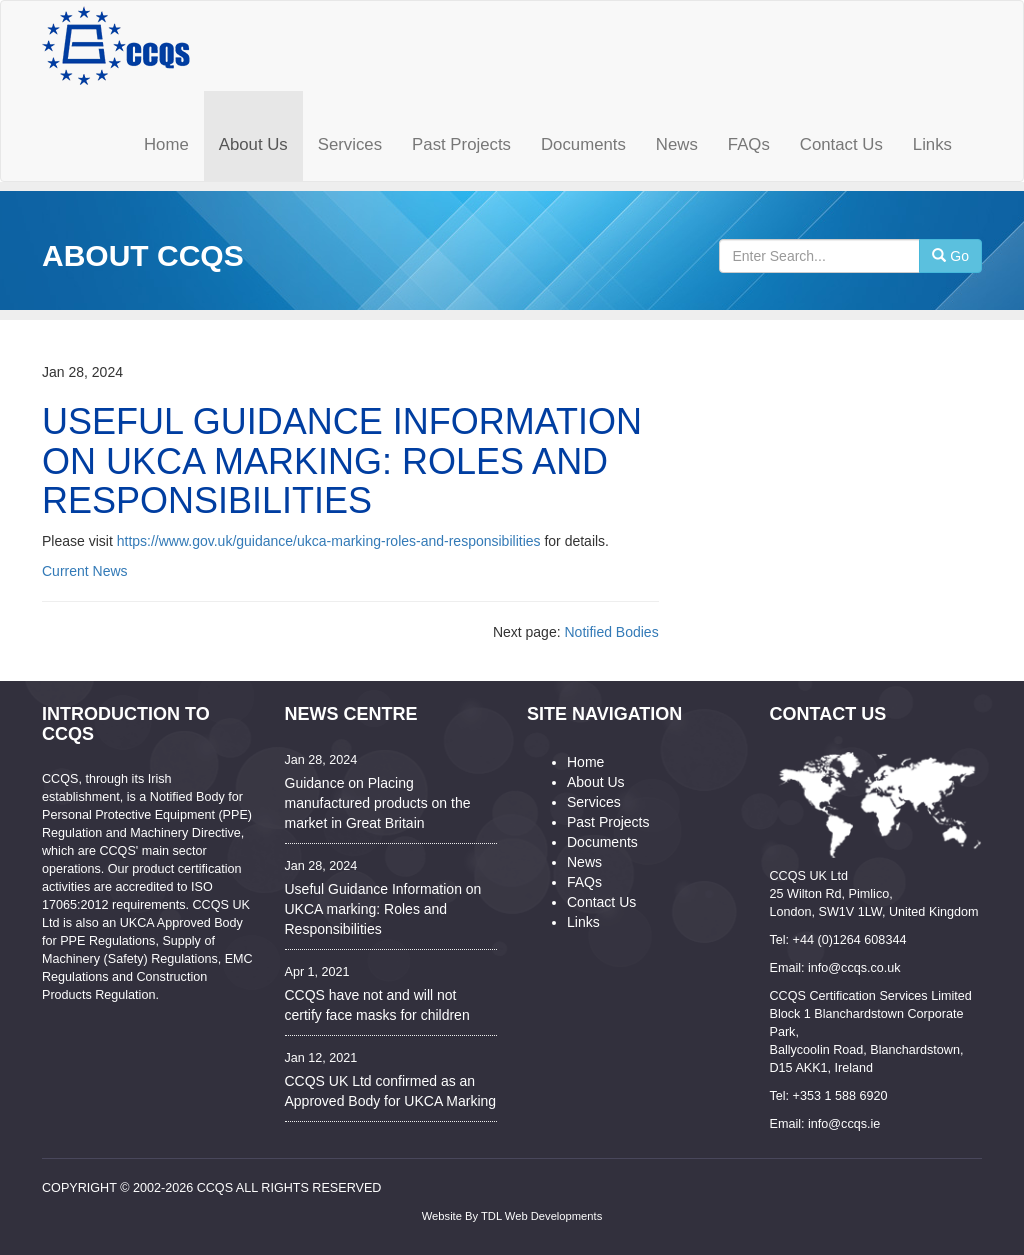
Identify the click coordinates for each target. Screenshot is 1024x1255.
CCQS (215, 1188)
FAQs (584, 882)
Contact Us (601, 902)
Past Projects (608, 822)
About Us (596, 782)
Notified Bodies (611, 632)
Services (594, 802)
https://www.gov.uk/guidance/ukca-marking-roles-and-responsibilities (329, 541)
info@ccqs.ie (844, 1124)
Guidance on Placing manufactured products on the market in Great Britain (378, 803)
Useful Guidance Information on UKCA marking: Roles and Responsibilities (383, 909)
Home (585, 762)
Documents (602, 842)
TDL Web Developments (541, 1216)
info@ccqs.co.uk (854, 968)
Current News (85, 571)
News (584, 862)
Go (950, 256)
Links (583, 922)
